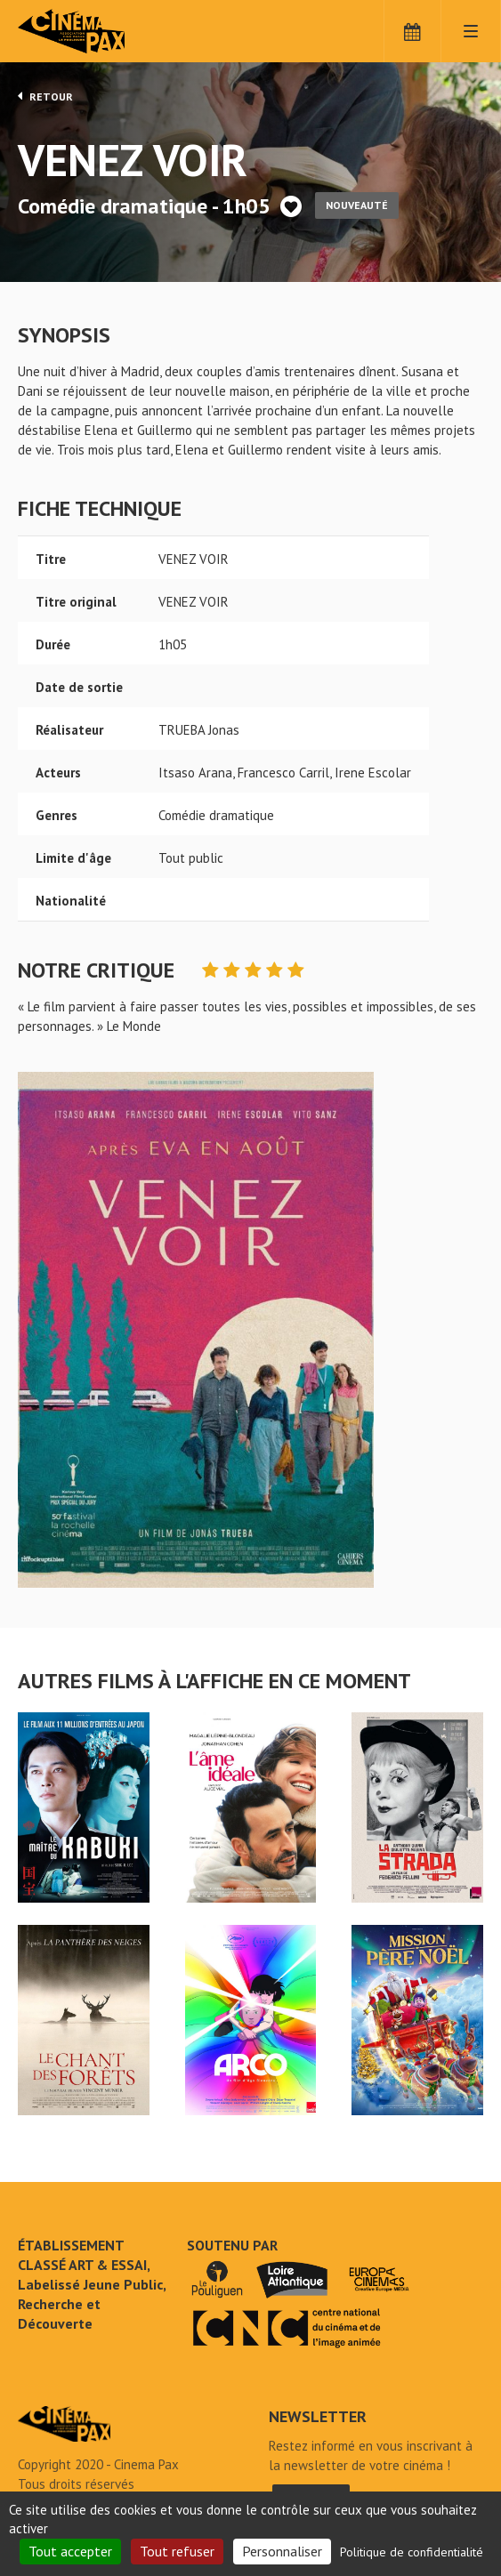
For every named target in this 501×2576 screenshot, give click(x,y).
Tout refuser (177, 2551)
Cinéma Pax (98, 31)
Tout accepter (70, 2551)
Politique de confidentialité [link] (411, 2552)
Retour (45, 96)
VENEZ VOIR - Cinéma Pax (64, 2424)
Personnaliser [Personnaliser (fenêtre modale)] (282, 2551)
